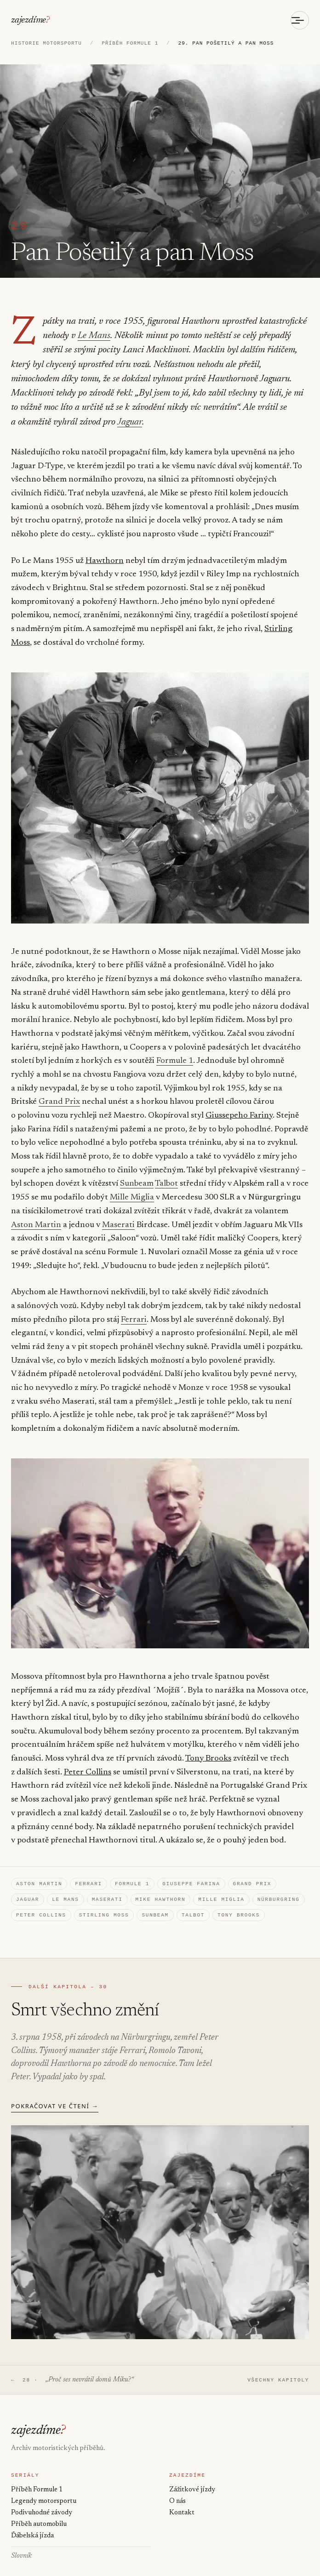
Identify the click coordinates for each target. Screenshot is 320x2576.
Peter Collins (87, 1760)
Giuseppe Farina (191, 1871)
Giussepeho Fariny (239, 1103)
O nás (177, 2496)
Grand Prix (59, 1089)
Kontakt (181, 2508)
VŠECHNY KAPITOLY (278, 2372)
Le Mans (91, 337)
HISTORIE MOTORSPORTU (46, 43)
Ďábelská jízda (32, 2533)
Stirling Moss (104, 1905)
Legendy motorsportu (43, 2496)
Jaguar (277, 408)
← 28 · (69, 2372)
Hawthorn (105, 548)
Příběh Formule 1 (37, 2485)
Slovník (21, 2553)
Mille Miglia (131, 1185)
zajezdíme (29, 20)
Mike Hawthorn (161, 1888)
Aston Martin (36, 1212)
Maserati (118, 1212)
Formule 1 (174, 1048)
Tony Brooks (207, 1746)
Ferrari (133, 1306)
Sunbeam (137, 1171)
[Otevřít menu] (300, 20)
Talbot (166, 1171)
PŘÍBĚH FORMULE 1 (130, 43)
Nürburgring (278, 1888)
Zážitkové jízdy (192, 2485)
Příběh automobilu (38, 2520)
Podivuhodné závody (41, 2508)
